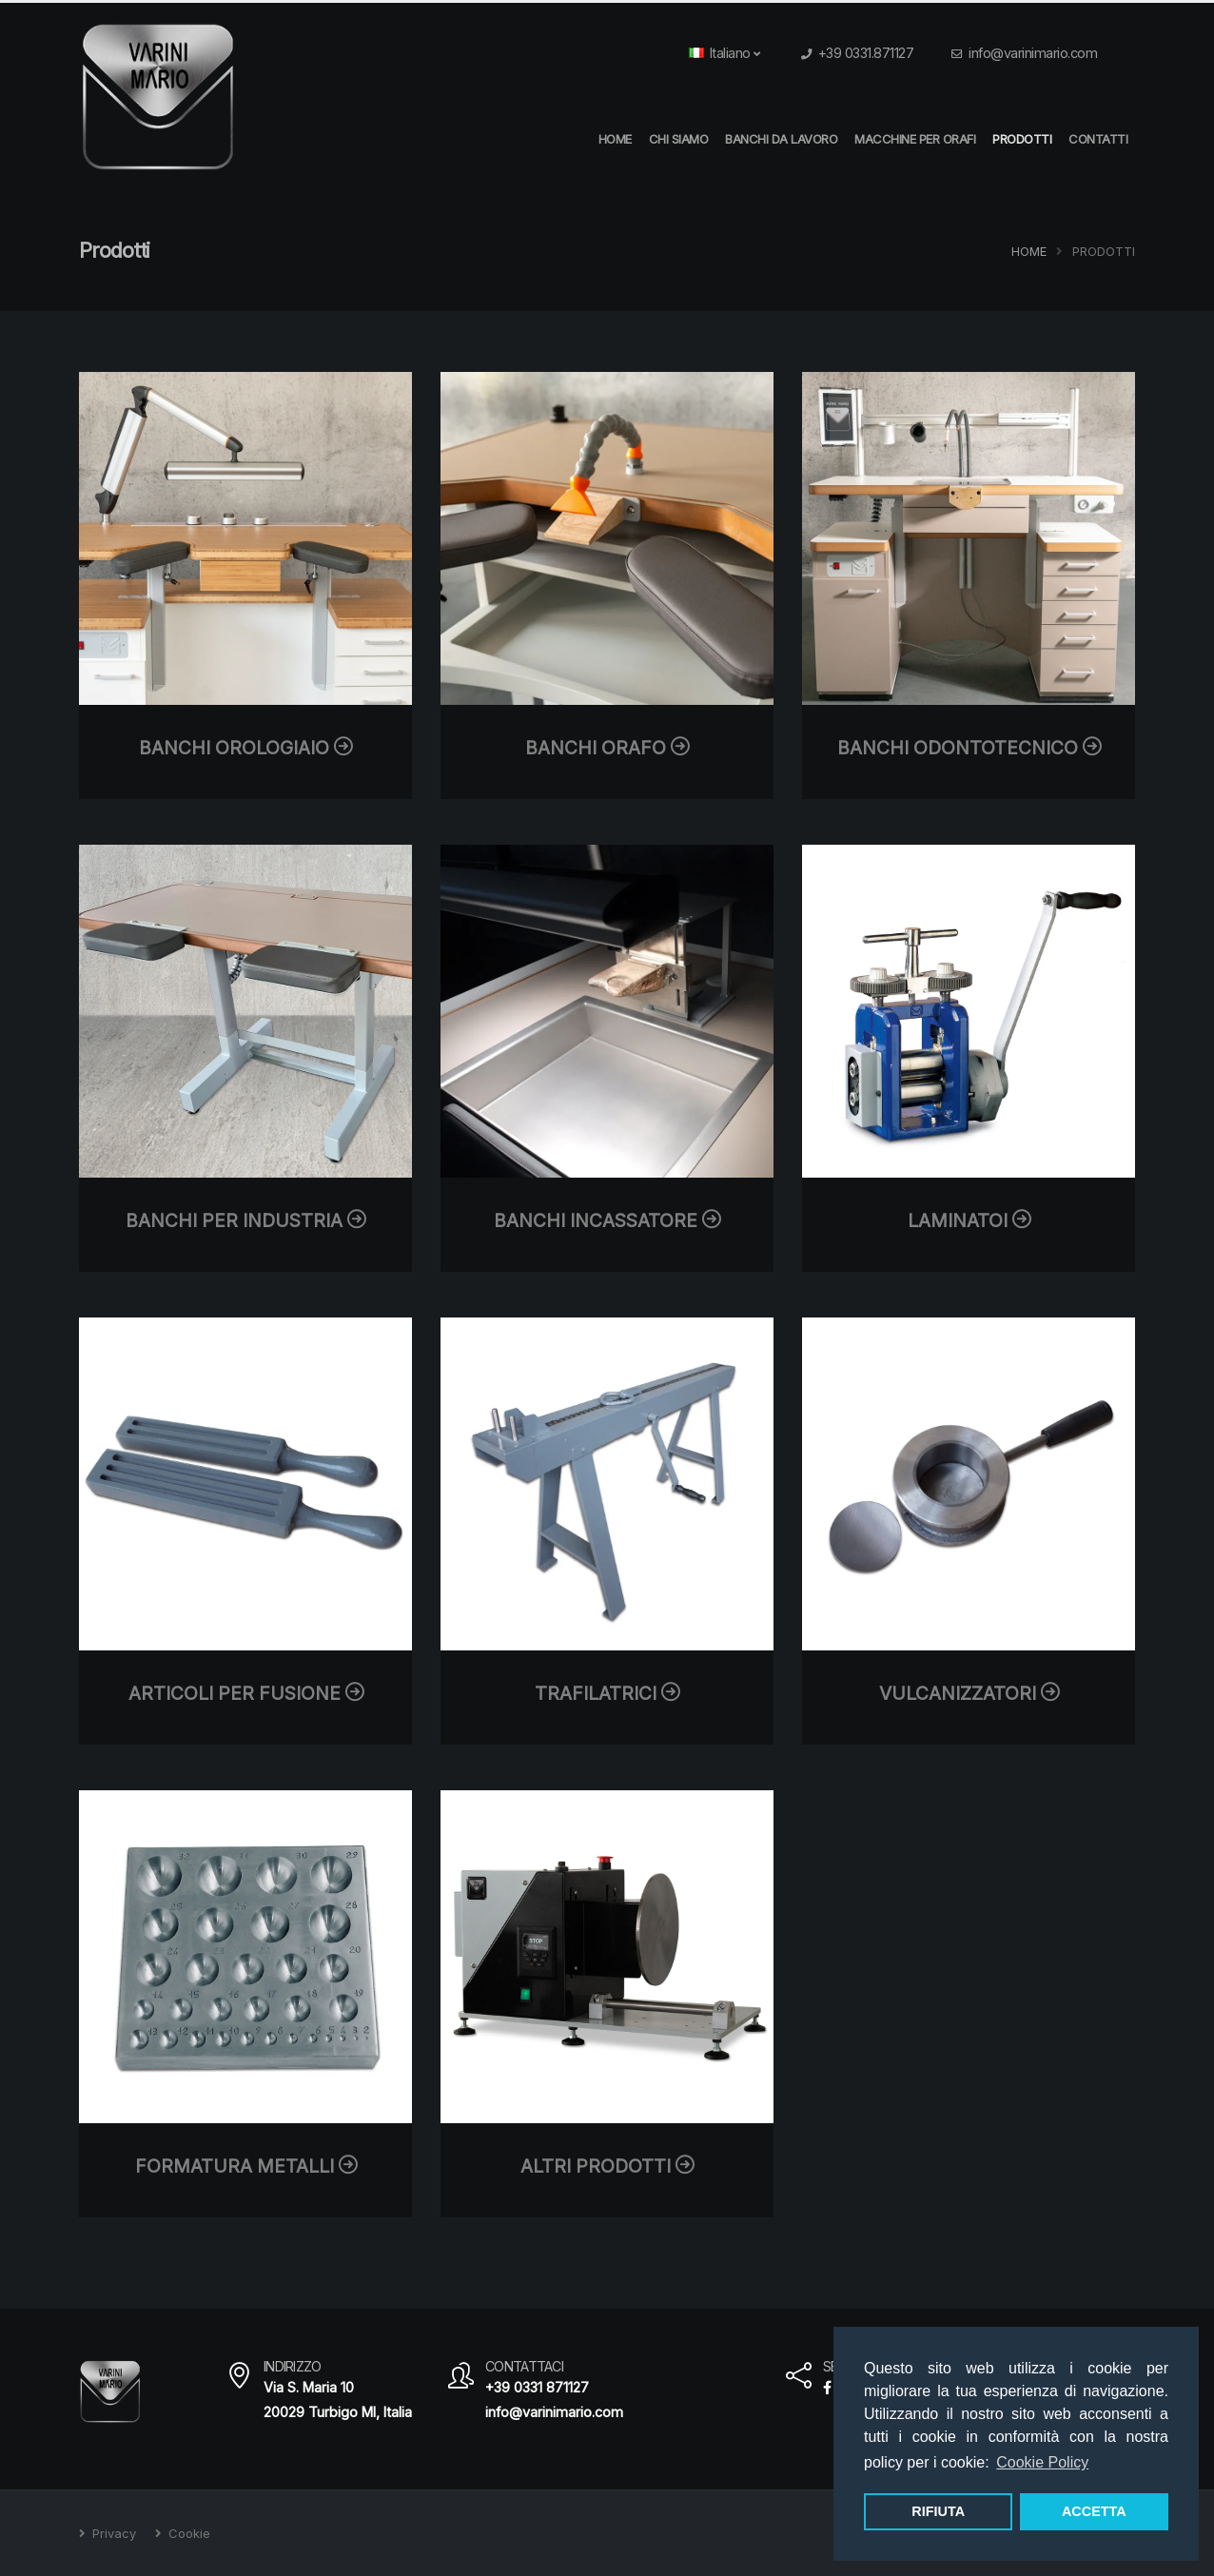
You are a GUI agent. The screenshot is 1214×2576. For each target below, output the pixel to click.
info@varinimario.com (1033, 53)
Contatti (1097, 138)
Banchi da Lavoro (781, 138)
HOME (615, 138)
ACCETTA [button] (1094, 2511)
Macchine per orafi (914, 138)
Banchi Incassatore (607, 1220)
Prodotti (1021, 138)
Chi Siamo (679, 138)
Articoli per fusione (245, 1693)
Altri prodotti (607, 2166)
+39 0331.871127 (866, 53)
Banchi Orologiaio (245, 747)
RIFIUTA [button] (938, 2511)
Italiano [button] (724, 53)
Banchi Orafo (607, 747)
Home (1029, 251)
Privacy (112, 2533)
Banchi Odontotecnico (969, 747)
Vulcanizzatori (969, 1693)
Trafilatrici (607, 1693)
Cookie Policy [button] (1042, 2462)
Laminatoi (969, 1220)
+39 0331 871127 (537, 2387)
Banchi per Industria (245, 1220)
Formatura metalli (246, 2166)
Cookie (187, 2533)
